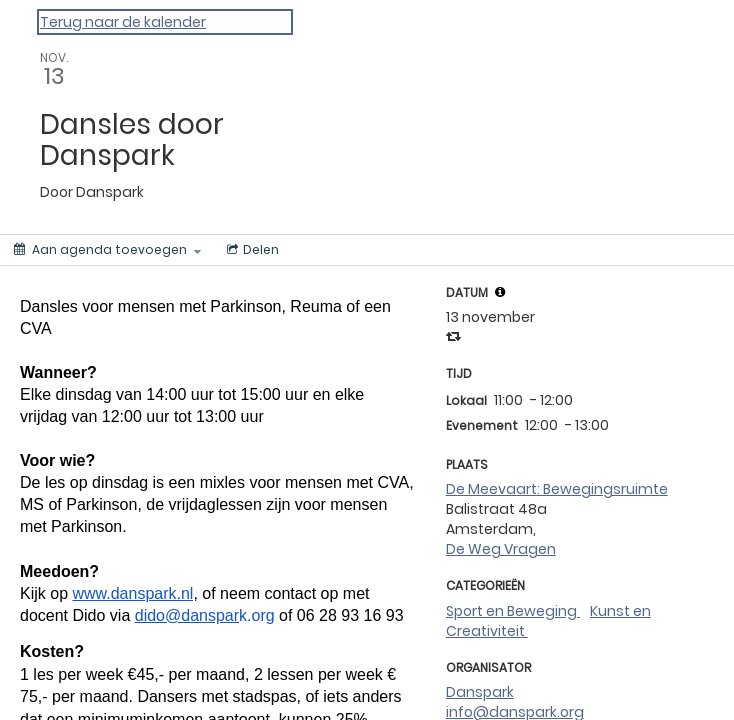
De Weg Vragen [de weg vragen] (501, 549)
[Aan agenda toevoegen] (107, 250)
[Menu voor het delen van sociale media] (251, 250)
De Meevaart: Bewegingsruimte (557, 489)
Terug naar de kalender (123, 22)
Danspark (480, 692)
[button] (500, 292)
